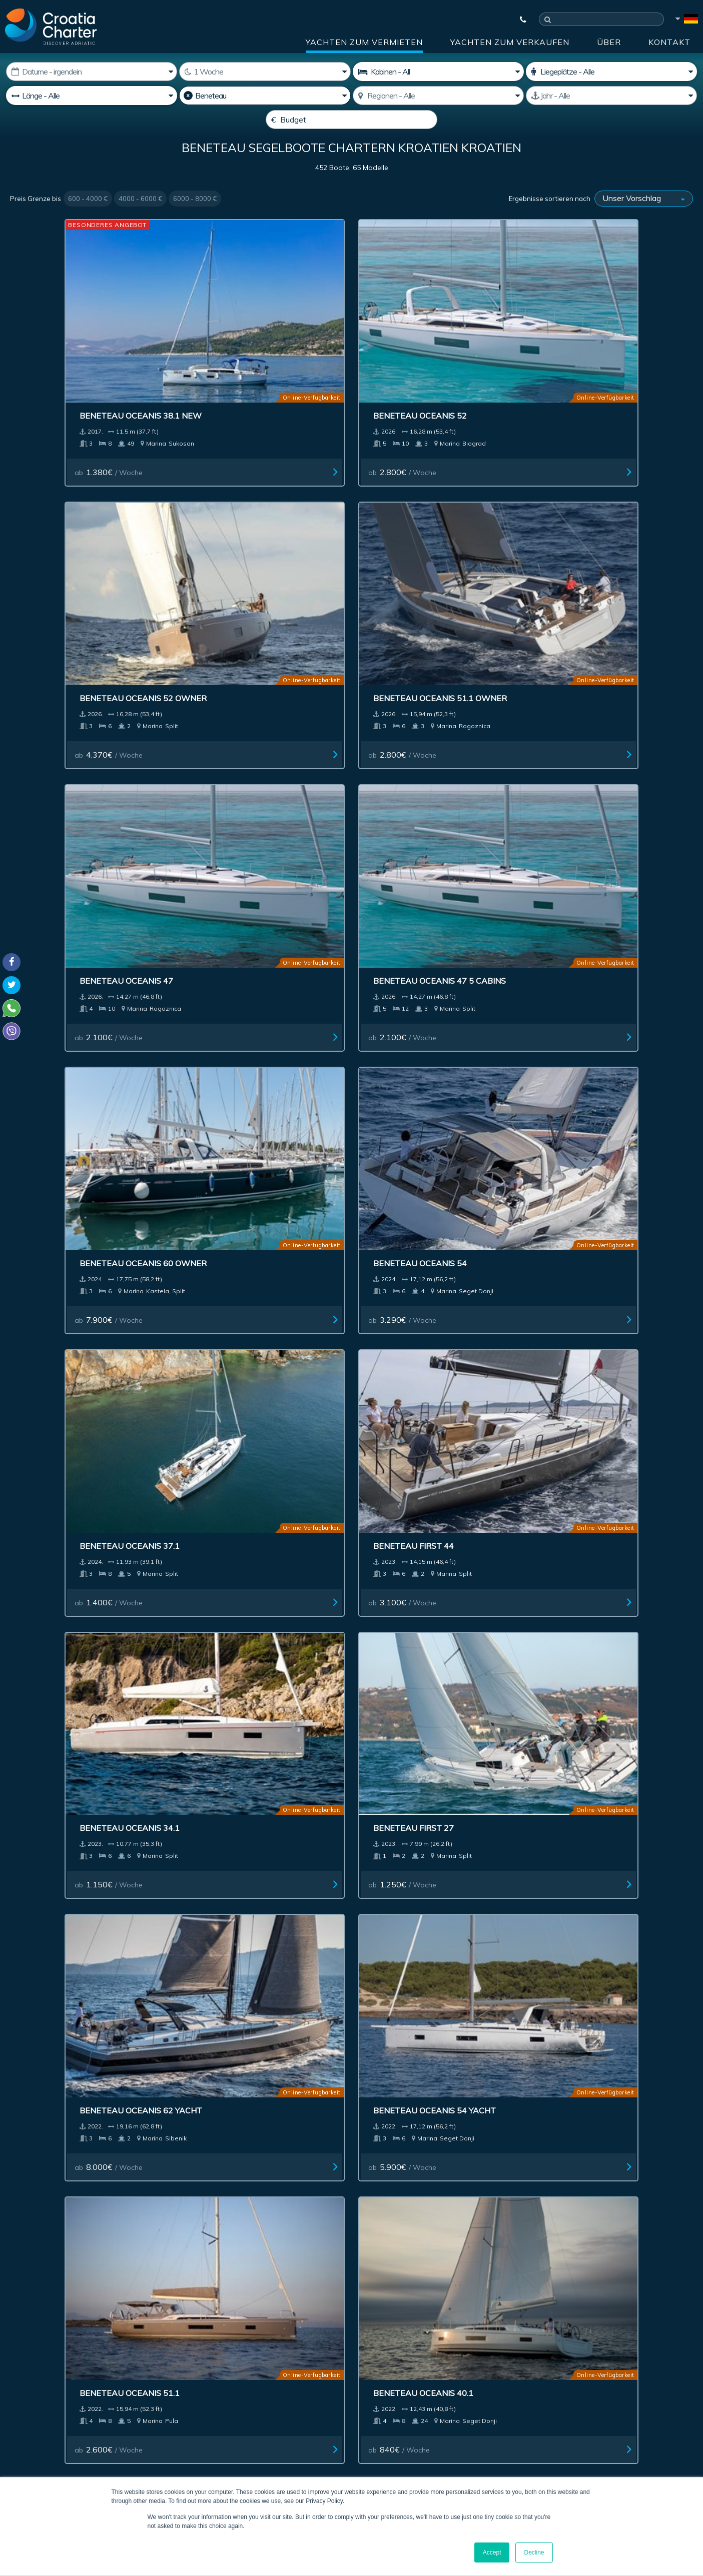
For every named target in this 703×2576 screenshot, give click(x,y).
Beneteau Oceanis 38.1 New (82, 361)
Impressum (440, 2206)
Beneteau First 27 (580, 767)
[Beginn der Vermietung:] (91, 71)
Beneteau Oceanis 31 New (252, 1990)
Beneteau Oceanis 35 (587, 1990)
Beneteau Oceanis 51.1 (417, 971)
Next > (388, 2117)
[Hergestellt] (611, 95)
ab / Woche (55, 417)
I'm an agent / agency (258, 2356)
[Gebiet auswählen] (438, 95)
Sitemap (661, 2206)
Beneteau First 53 (407, 1174)
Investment (301, 2206)
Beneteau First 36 (61, 1174)
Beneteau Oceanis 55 (241, 1786)
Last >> (419, 2117)
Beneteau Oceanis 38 (68, 1786)
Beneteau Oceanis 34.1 (417, 767)
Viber (14, 2413)
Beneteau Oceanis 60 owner (430, 564)
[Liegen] (611, 71)
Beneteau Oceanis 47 (68, 564)
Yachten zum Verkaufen (509, 42)
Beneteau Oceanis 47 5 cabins (260, 564)
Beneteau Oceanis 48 (414, 1784)
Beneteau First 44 (234, 767)
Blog (547, 2206)
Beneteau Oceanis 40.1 (590, 971)
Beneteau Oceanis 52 (241, 361)
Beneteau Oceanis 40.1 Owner (607, 1581)
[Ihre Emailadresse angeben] (294, 2330)
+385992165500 (48, 2389)
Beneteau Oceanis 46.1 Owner (261, 1377)
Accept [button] (492, 2552)
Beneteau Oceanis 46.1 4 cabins (263, 1581)
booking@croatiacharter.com (56, 2431)
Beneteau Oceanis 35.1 (71, 1990)
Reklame (371, 2206)
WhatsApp (25, 2401)
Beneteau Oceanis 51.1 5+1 (598, 1174)
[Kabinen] (438, 71)
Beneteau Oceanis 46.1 (71, 1581)
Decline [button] (534, 2552)
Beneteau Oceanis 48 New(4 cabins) (428, 1995)
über (609, 42)
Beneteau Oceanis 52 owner (430, 361)
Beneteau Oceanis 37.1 (71, 767)
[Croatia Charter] (51, 27)
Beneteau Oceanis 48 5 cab (427, 1581)
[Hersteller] (264, 95)
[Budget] (351, 119)
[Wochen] (264, 71)
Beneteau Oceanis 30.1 (417, 1377)
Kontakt (669, 42)
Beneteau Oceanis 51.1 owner (607, 361)
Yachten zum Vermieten (364, 42)
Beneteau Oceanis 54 (587, 564)
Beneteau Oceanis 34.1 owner (261, 1174)
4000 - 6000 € (140, 223)
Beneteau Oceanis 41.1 (590, 1786)
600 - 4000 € (88, 223)
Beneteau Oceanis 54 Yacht (255, 971)
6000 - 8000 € (195, 223)
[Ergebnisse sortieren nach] (643, 223)
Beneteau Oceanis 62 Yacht (82, 971)
